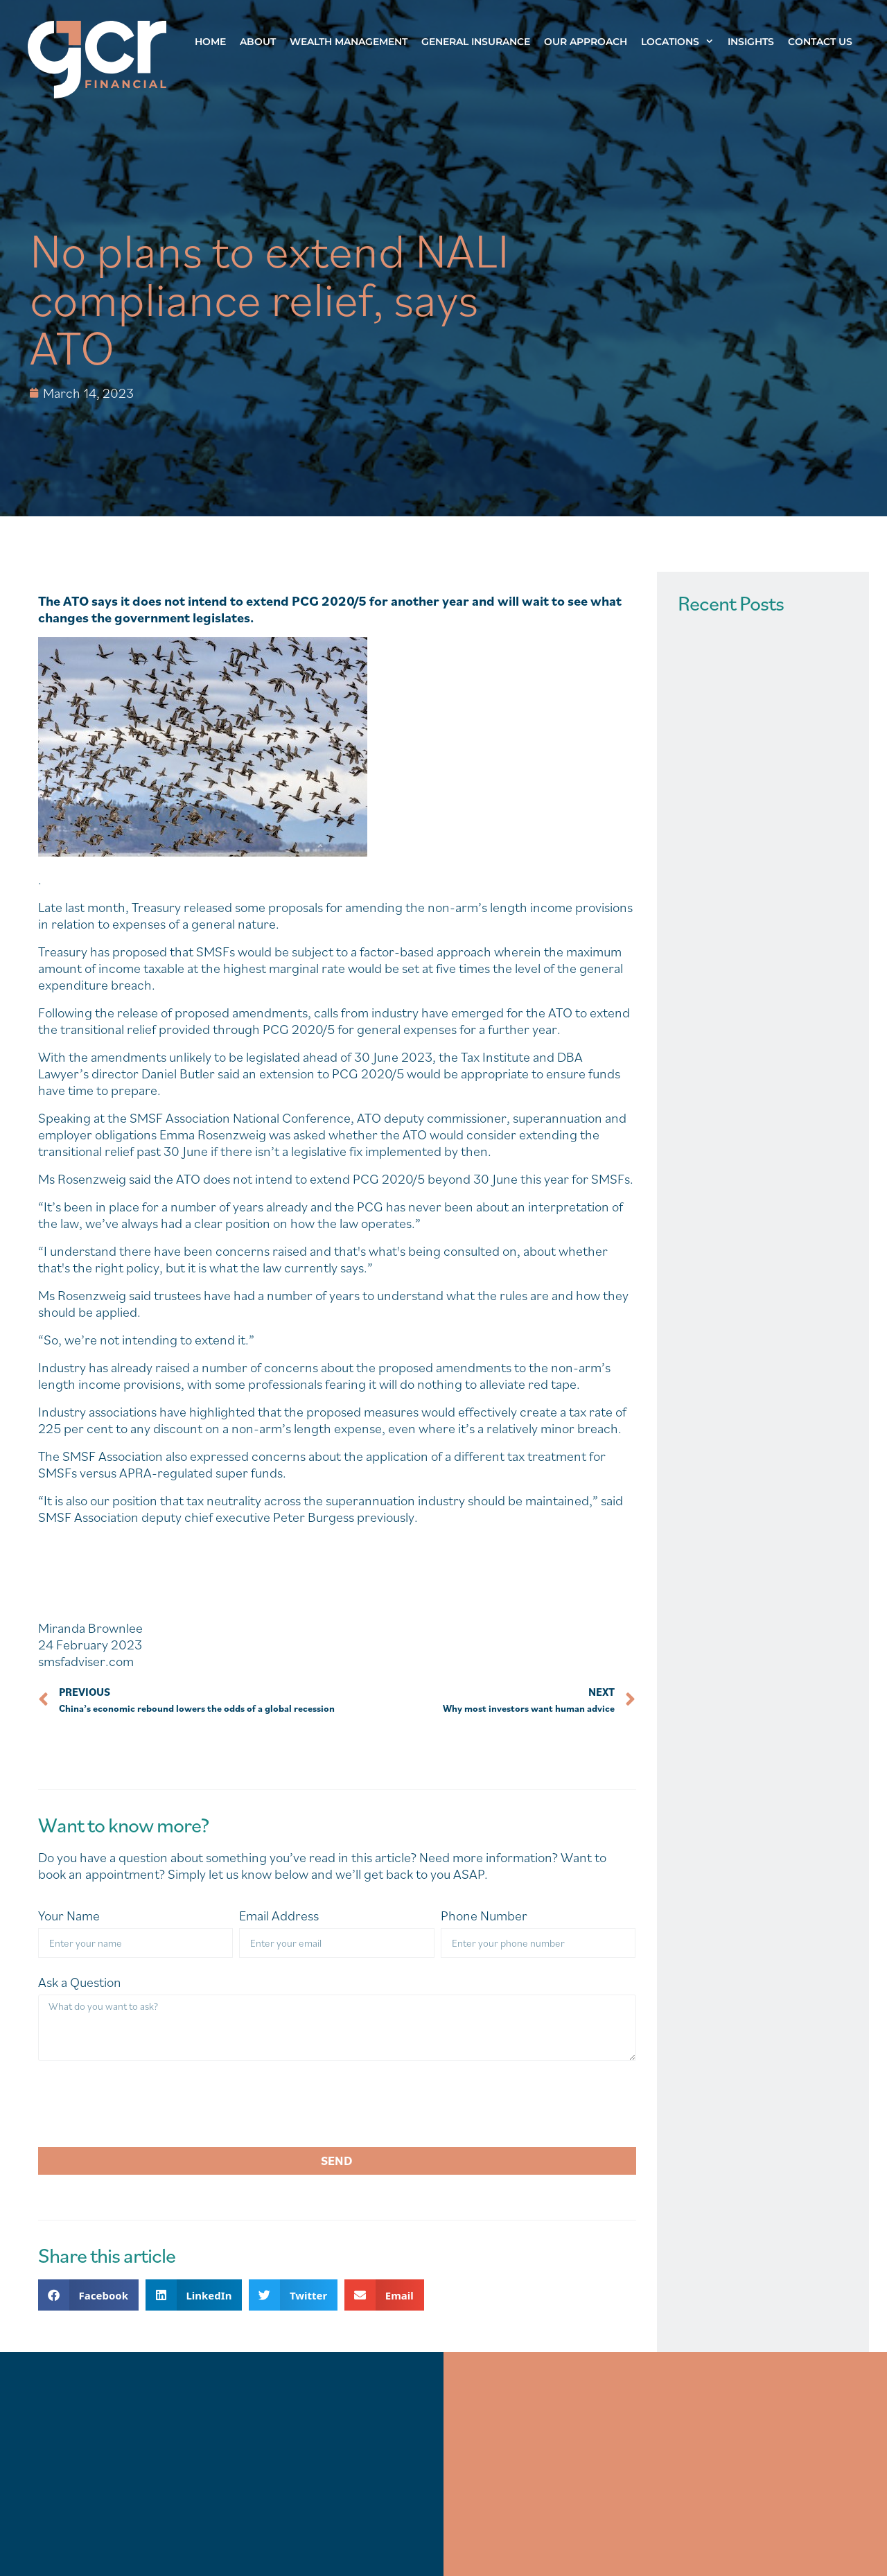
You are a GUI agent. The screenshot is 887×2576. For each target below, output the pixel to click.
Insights (751, 41)
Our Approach (585, 41)
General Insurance (475, 41)
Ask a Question (79, 1982)
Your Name (69, 1916)
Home (210, 41)
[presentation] (143, 2104)
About (258, 41)
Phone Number (484, 1916)
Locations (681, 41)
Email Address (279, 1916)
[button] (88, 2295)
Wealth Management (348, 41)
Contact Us (820, 41)
